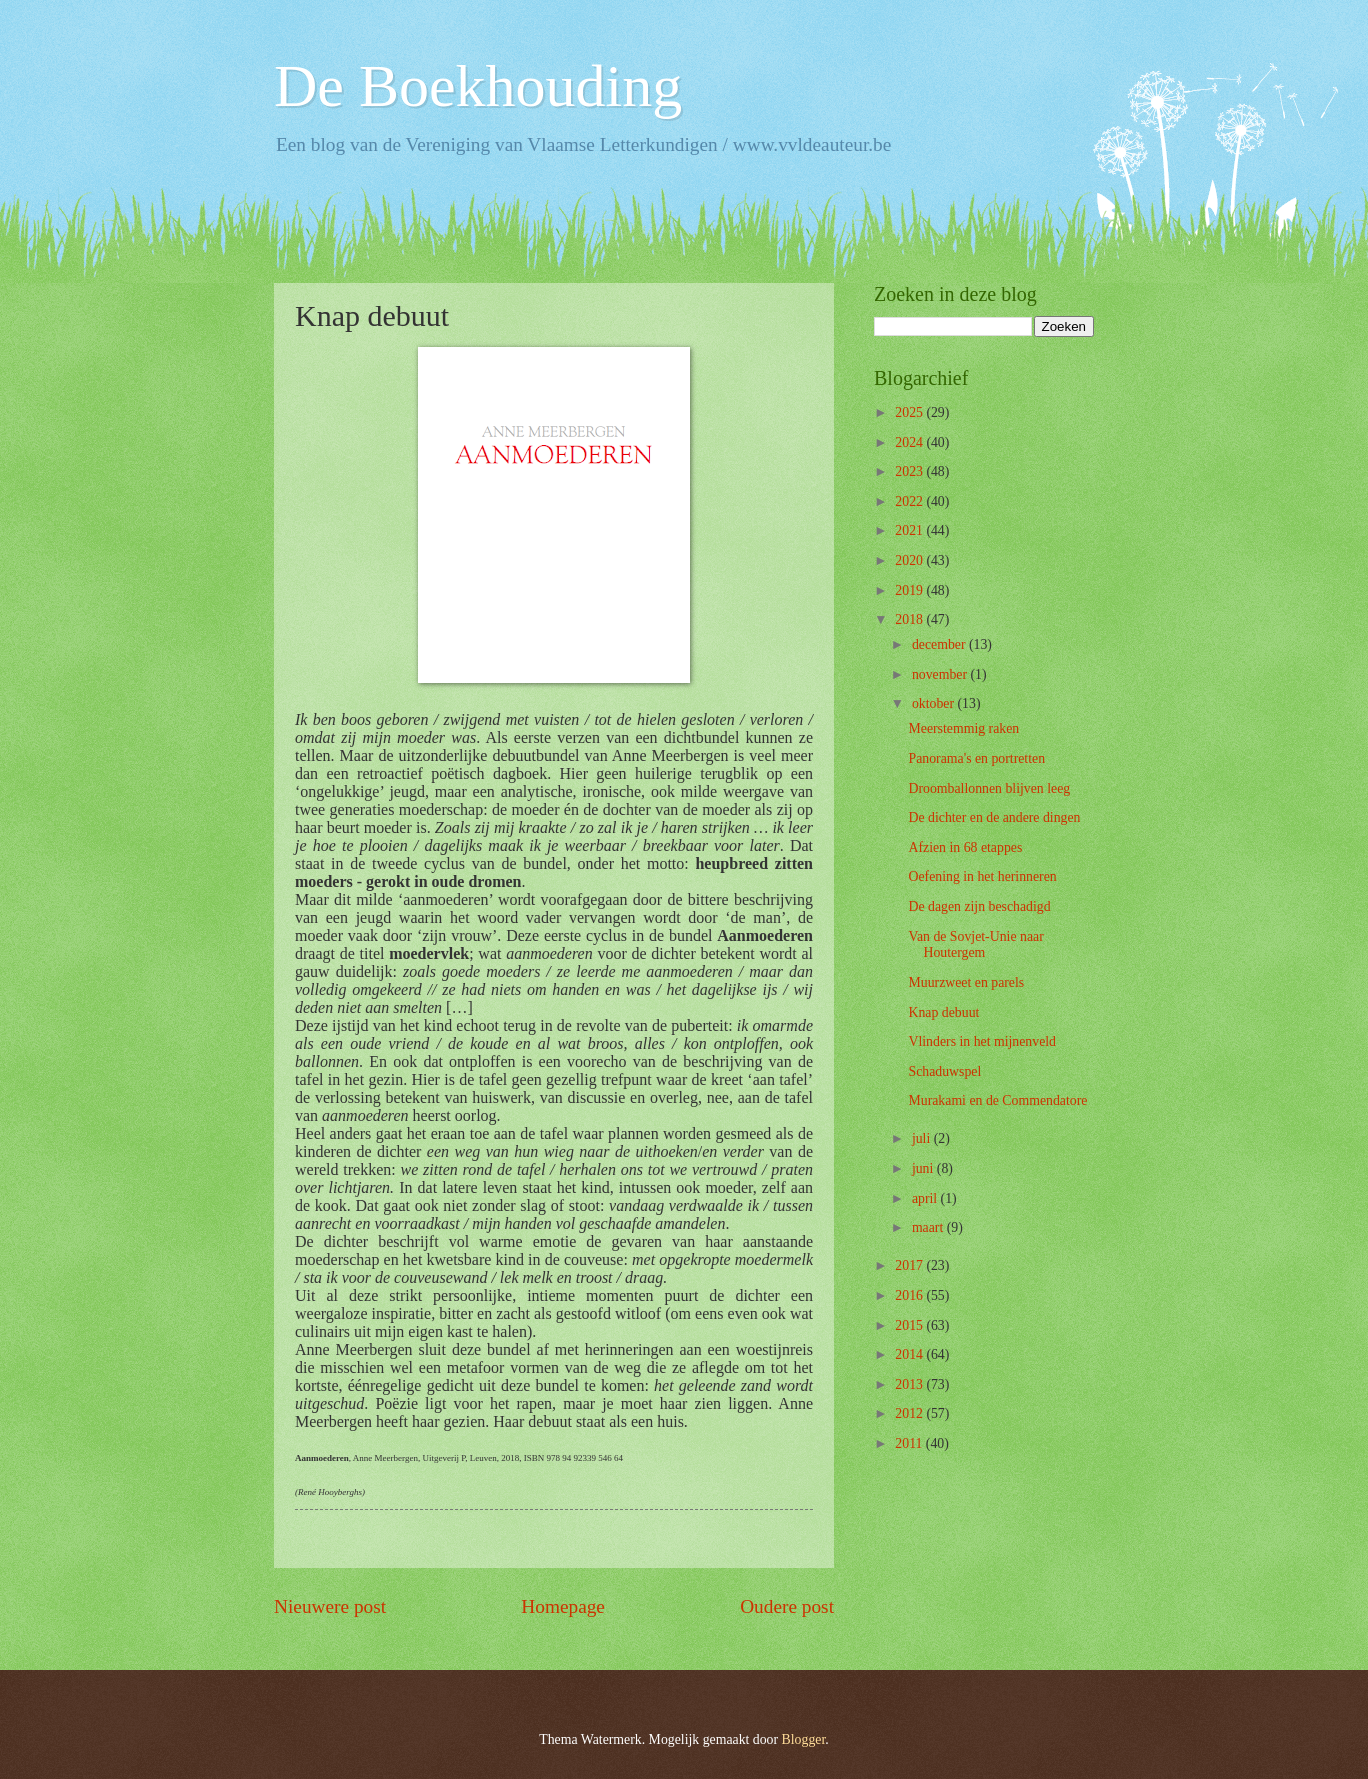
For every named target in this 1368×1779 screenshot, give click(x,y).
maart (929, 1227)
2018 (910, 619)
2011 (910, 1443)
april (926, 1198)
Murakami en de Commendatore (997, 1100)
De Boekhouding (478, 86)
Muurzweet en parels (966, 982)
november (941, 674)
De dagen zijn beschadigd (979, 906)
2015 (910, 1325)
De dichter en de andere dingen (994, 817)
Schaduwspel (944, 1071)
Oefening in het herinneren (982, 876)
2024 (910, 442)
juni (924, 1168)
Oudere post (787, 1606)
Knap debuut (943, 1012)
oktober (935, 703)
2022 (910, 501)
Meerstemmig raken (963, 728)
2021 (910, 530)
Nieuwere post (330, 1606)
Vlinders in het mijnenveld (982, 1041)
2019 (910, 590)
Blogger (804, 1739)
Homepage (563, 1606)
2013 (910, 1384)
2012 (910, 1413)
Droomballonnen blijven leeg (989, 788)
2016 (910, 1295)
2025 (910, 412)
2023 (910, 471)
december (940, 644)
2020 (910, 560)
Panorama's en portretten (976, 758)
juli (923, 1138)
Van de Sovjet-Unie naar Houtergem (975, 945)
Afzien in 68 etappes (965, 847)
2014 (910, 1354)
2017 (910, 1265)
